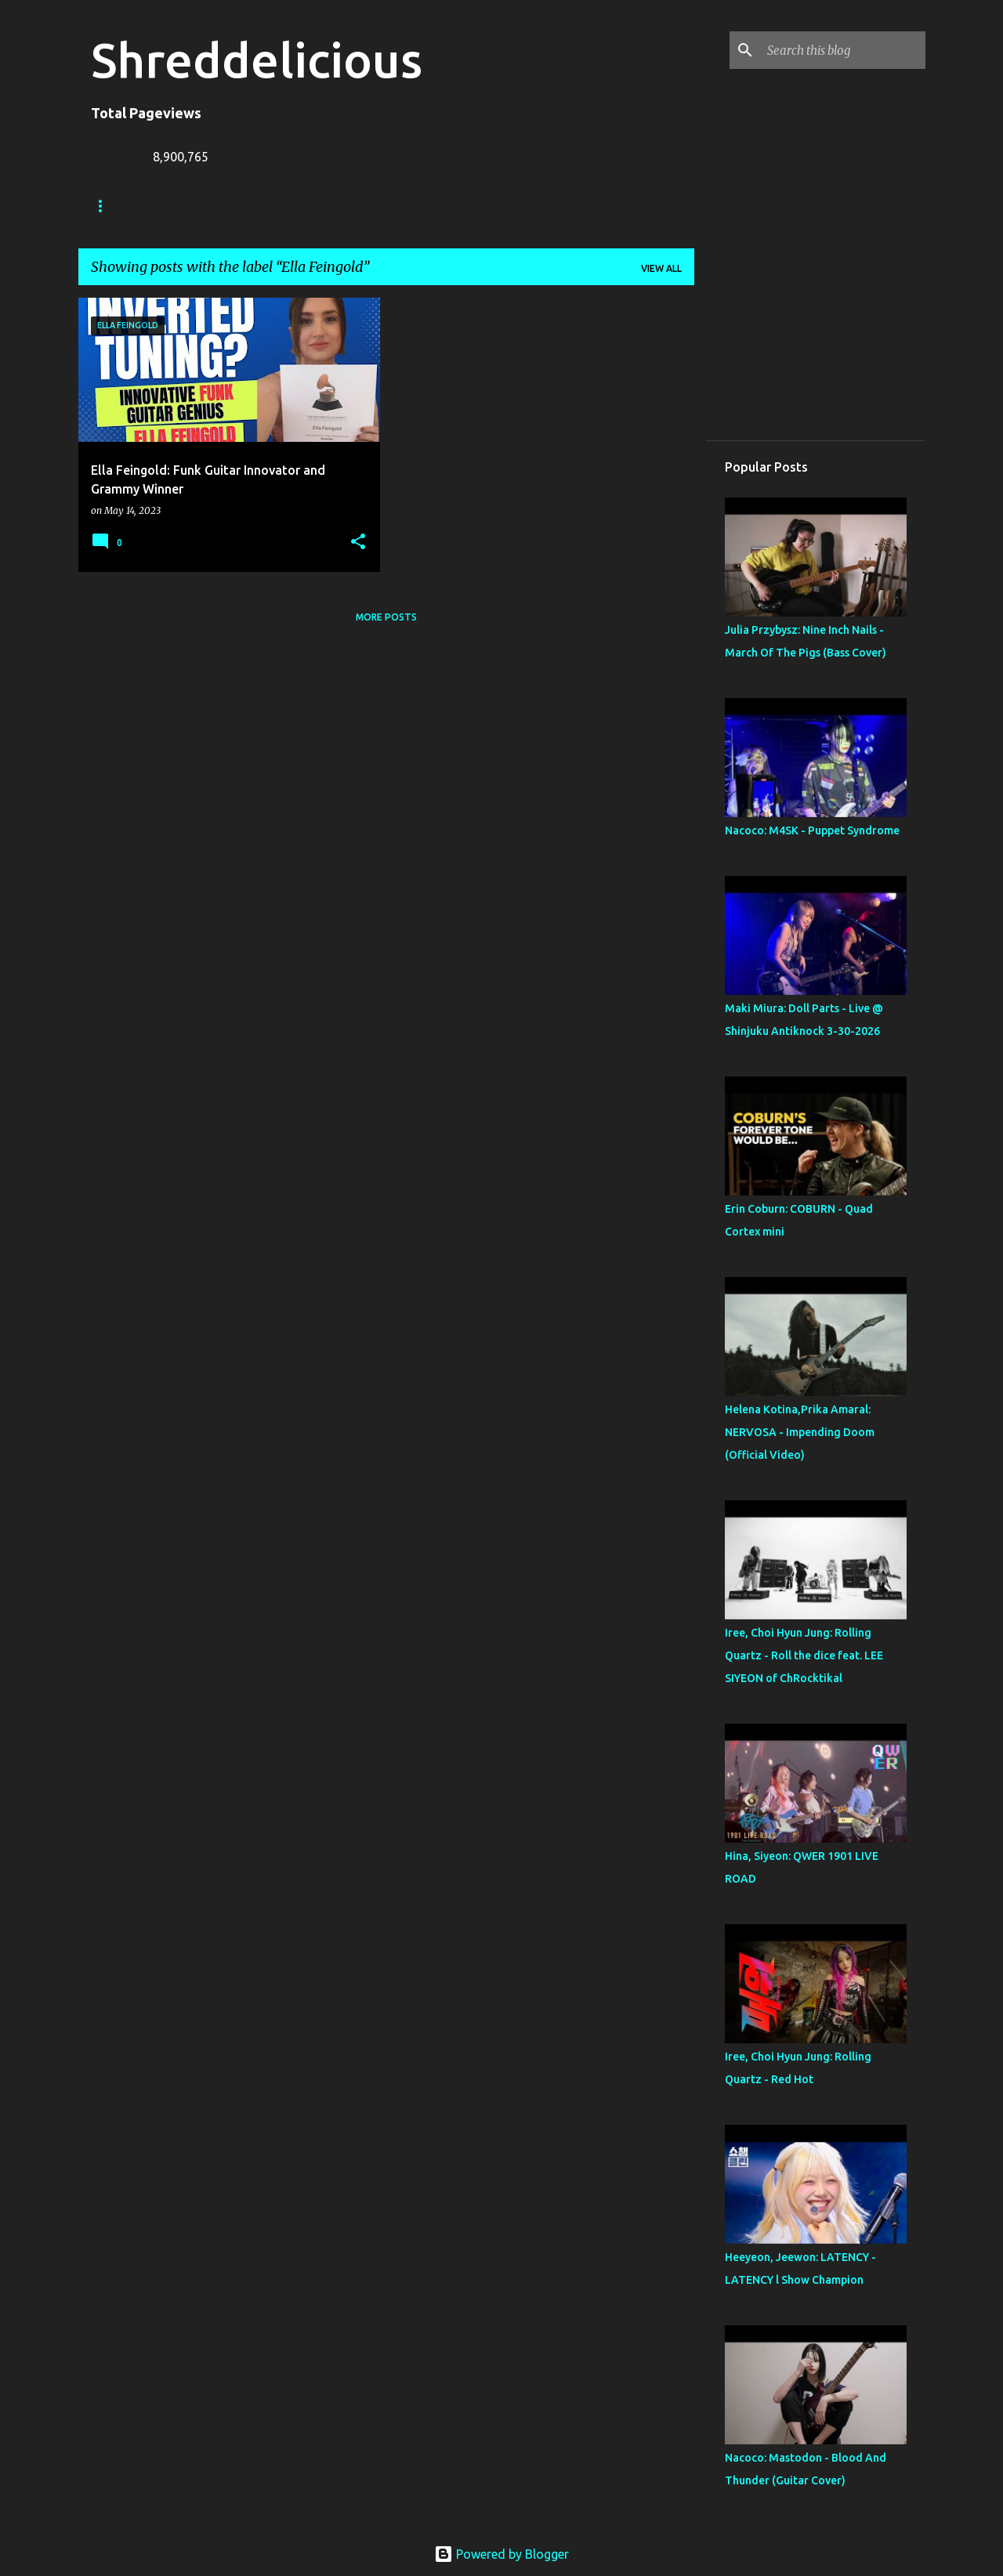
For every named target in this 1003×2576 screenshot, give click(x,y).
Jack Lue (318, 206)
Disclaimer (556, 206)
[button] (358, 542)
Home (106, 206)
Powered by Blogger (501, 2554)
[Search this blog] (843, 50)
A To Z (393, 206)
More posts (386, 617)
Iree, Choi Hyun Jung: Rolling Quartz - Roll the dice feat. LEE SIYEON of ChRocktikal (804, 1655)
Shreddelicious (256, 59)
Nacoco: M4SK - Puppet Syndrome (812, 830)
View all (661, 268)
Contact (468, 206)
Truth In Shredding (208, 206)
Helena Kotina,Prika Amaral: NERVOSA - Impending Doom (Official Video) (799, 1432)
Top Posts (647, 206)
